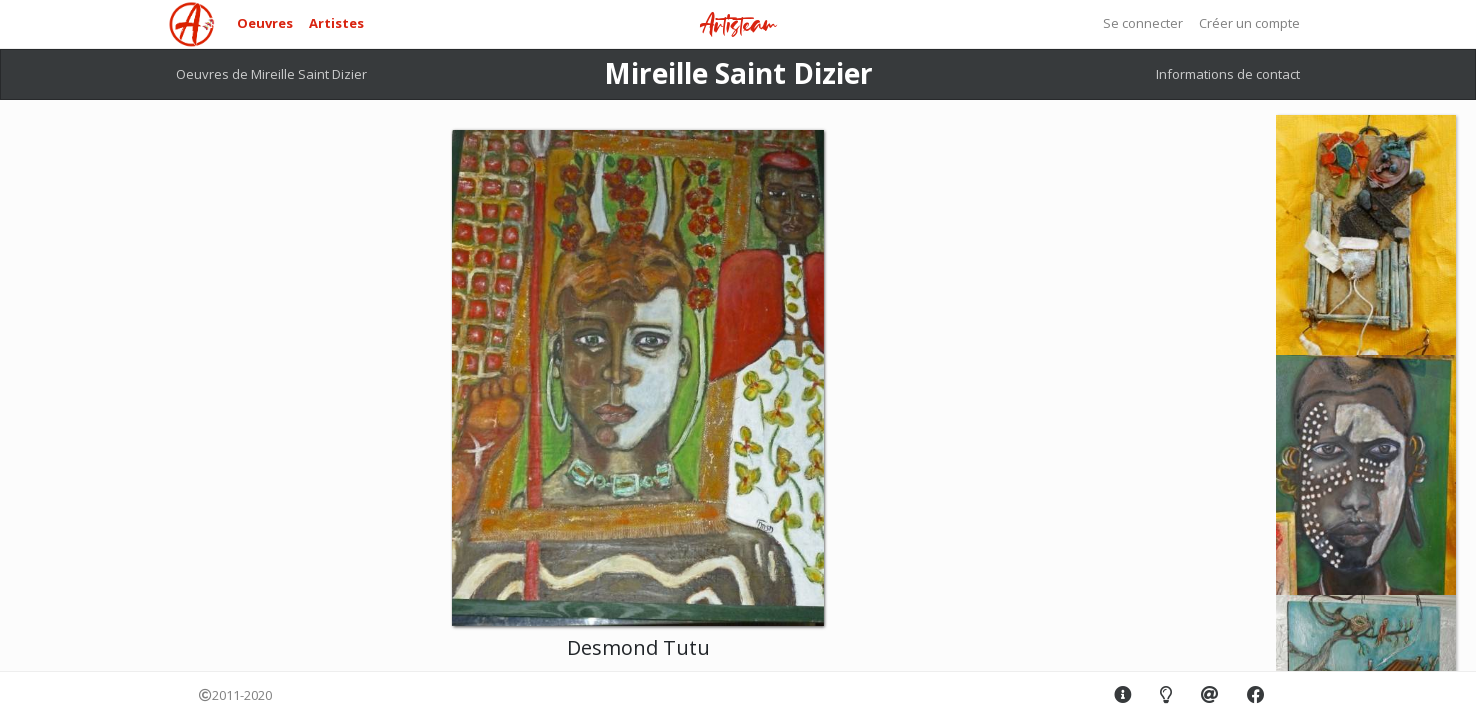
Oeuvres (265, 23)
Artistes (336, 23)
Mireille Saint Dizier (738, 73)
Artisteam (738, 25)
